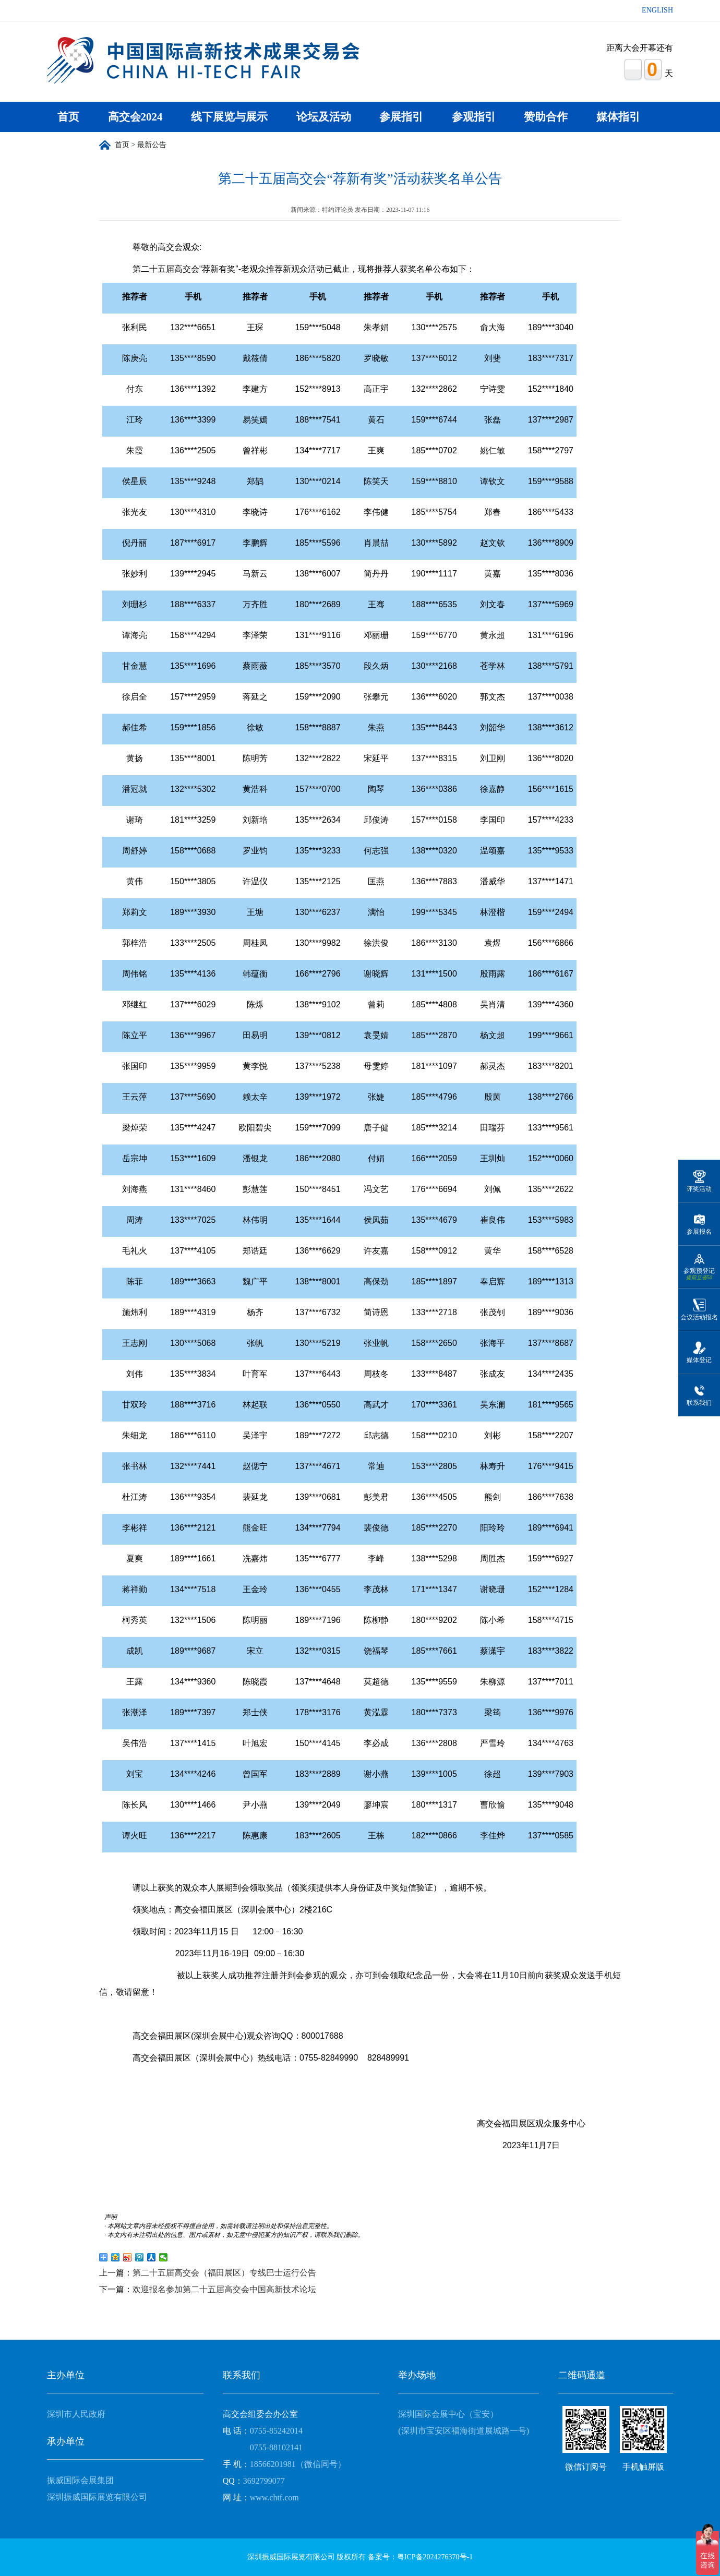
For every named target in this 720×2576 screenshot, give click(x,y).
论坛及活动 (323, 117)
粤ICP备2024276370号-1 (435, 2557)
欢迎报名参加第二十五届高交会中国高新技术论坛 (224, 2289)
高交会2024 (135, 117)
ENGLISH (657, 10)
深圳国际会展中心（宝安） (448, 2414)
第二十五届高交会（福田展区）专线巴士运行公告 (224, 2272)
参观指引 (474, 117)
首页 (68, 117)
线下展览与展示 (229, 117)
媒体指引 (618, 117)
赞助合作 (546, 117)
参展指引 (401, 117)
